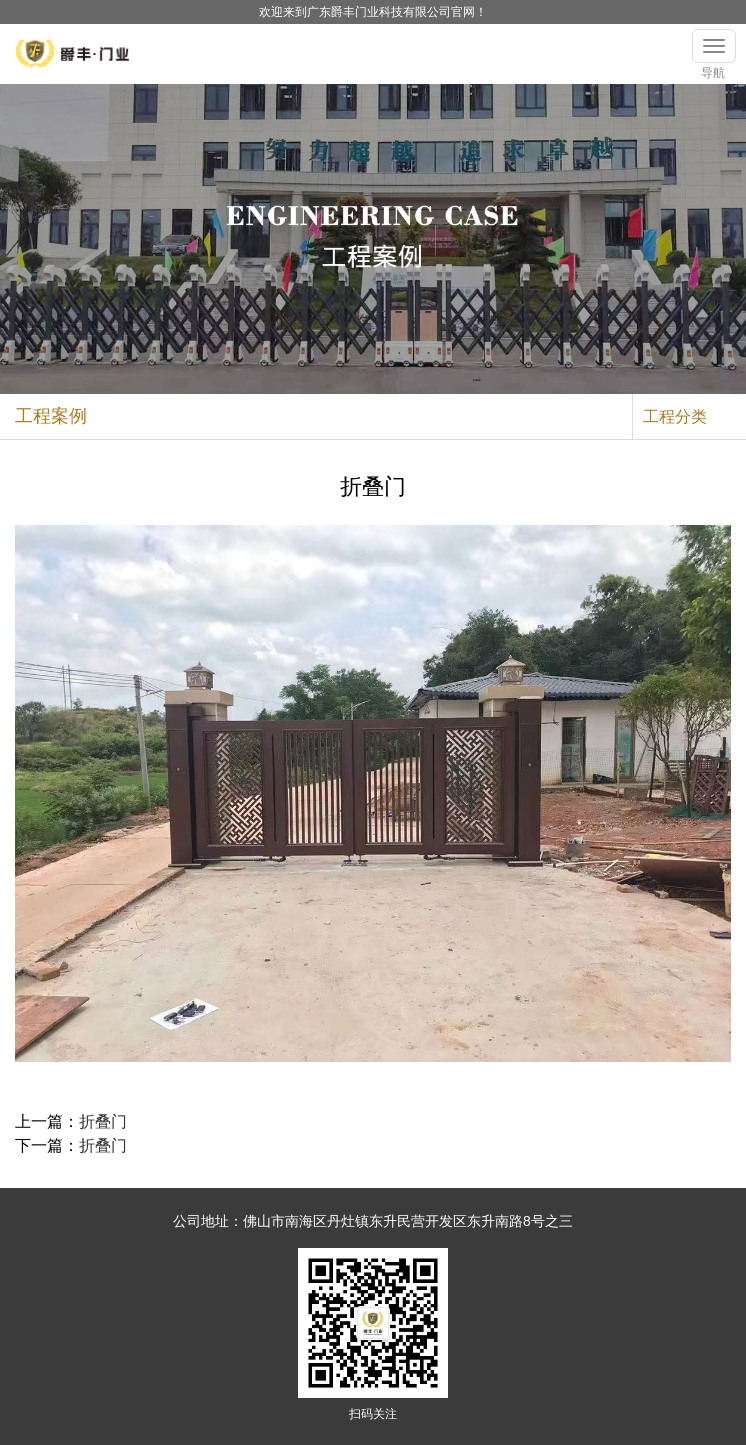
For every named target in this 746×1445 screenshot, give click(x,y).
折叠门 (103, 1121)
